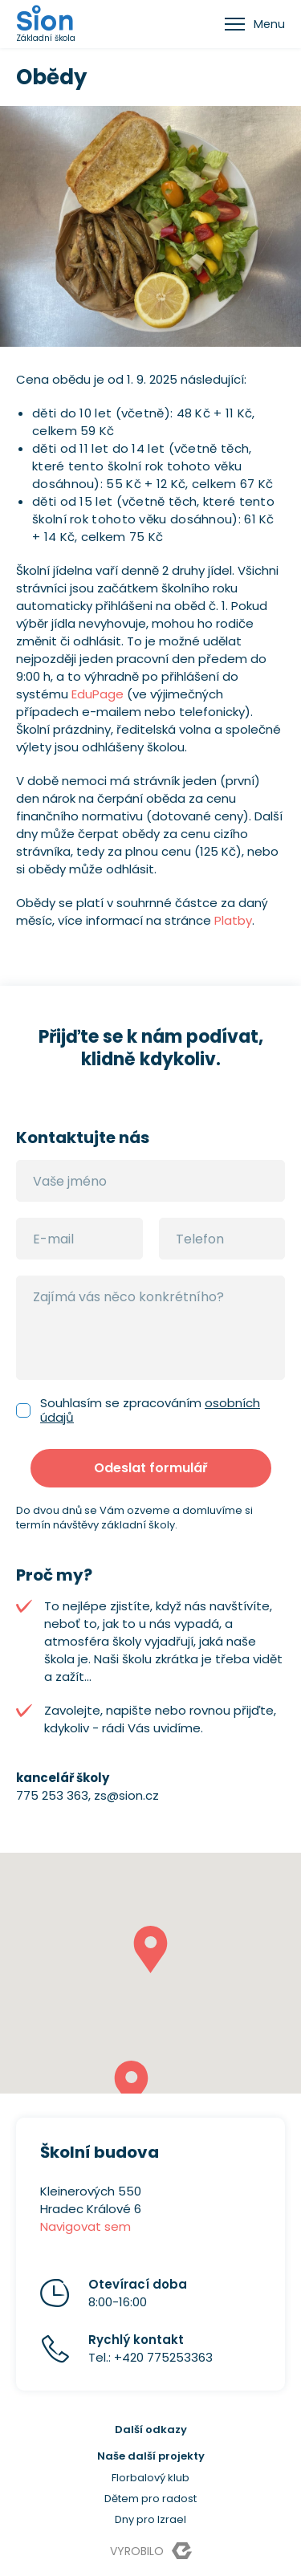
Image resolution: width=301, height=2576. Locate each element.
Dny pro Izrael (150, 2519)
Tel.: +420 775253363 (150, 2348)
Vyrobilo (151, 2550)
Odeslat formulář (150, 1468)
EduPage (97, 694)
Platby (233, 920)
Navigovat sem (85, 2226)
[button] (150, 1949)
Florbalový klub (150, 2477)
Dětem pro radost (150, 2498)
